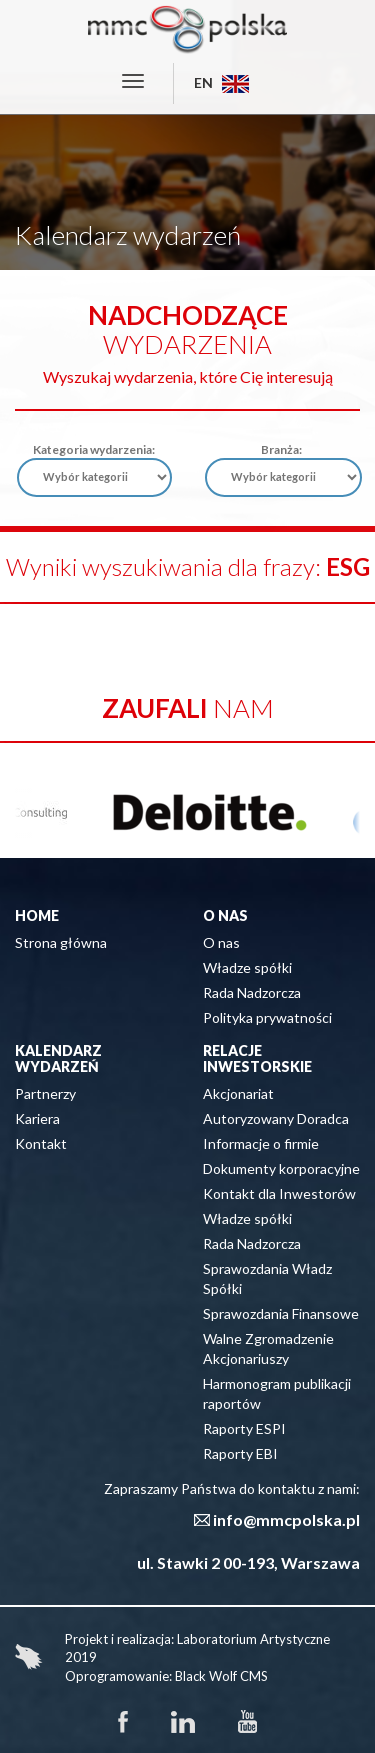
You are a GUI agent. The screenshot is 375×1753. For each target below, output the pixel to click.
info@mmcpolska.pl (286, 1519)
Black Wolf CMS (221, 1676)
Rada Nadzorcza (252, 992)
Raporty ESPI (244, 1428)
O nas (221, 942)
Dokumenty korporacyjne (281, 1168)
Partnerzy (45, 1093)
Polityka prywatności (267, 1017)
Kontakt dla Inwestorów (279, 1193)
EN (221, 82)
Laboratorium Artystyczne (253, 1639)
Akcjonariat (238, 1093)
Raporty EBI (240, 1453)
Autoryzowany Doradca (276, 1118)
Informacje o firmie (261, 1143)
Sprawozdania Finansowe (281, 1313)
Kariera (37, 1118)
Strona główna (61, 942)
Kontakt (41, 1143)
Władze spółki (247, 967)
